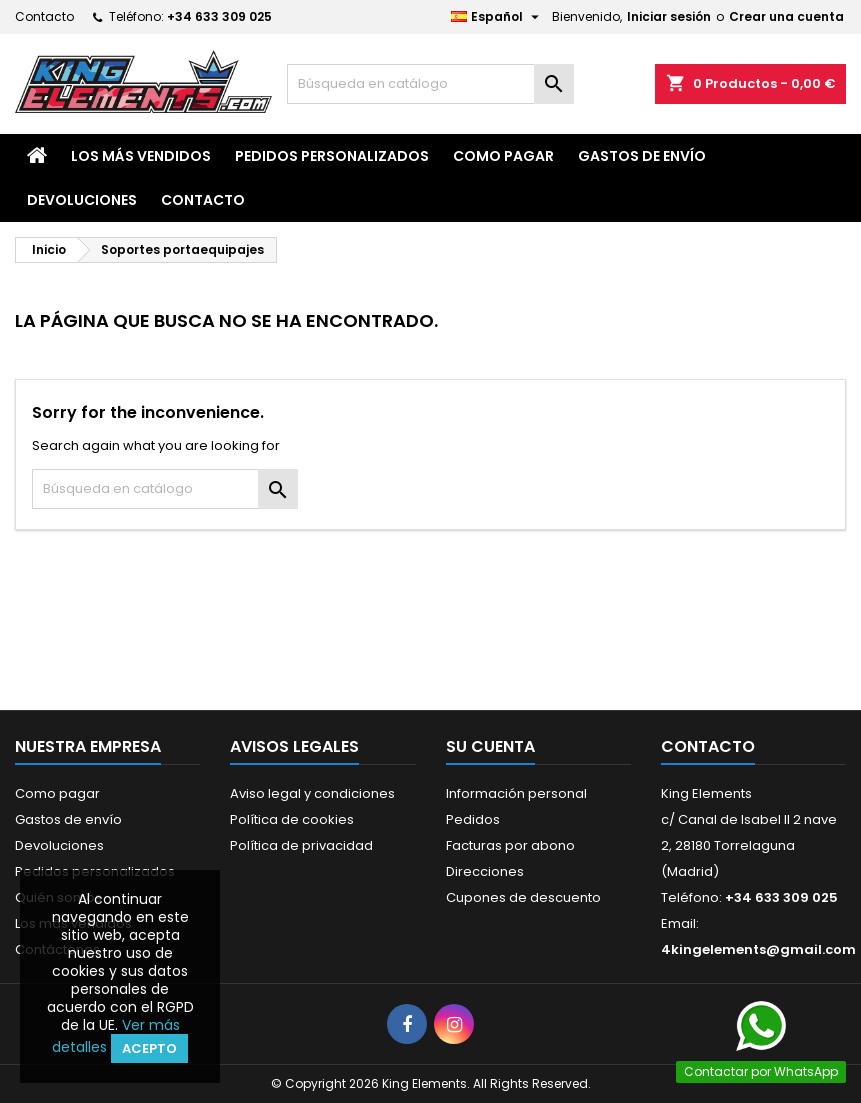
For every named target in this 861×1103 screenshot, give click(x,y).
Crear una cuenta (786, 16)
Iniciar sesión (669, 16)
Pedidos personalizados (332, 156)
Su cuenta (490, 746)
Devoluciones (82, 200)
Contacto (44, 16)
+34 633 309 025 (219, 16)
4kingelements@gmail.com (758, 949)
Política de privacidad (301, 845)
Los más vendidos (141, 156)
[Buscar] (430, 84)
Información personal (516, 793)
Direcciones (485, 871)
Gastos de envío (642, 156)
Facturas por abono (510, 845)
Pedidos (473, 819)
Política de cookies (292, 819)
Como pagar (503, 156)
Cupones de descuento (523, 897)
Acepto (149, 1048)
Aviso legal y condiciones (312, 793)
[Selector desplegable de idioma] (497, 17)
